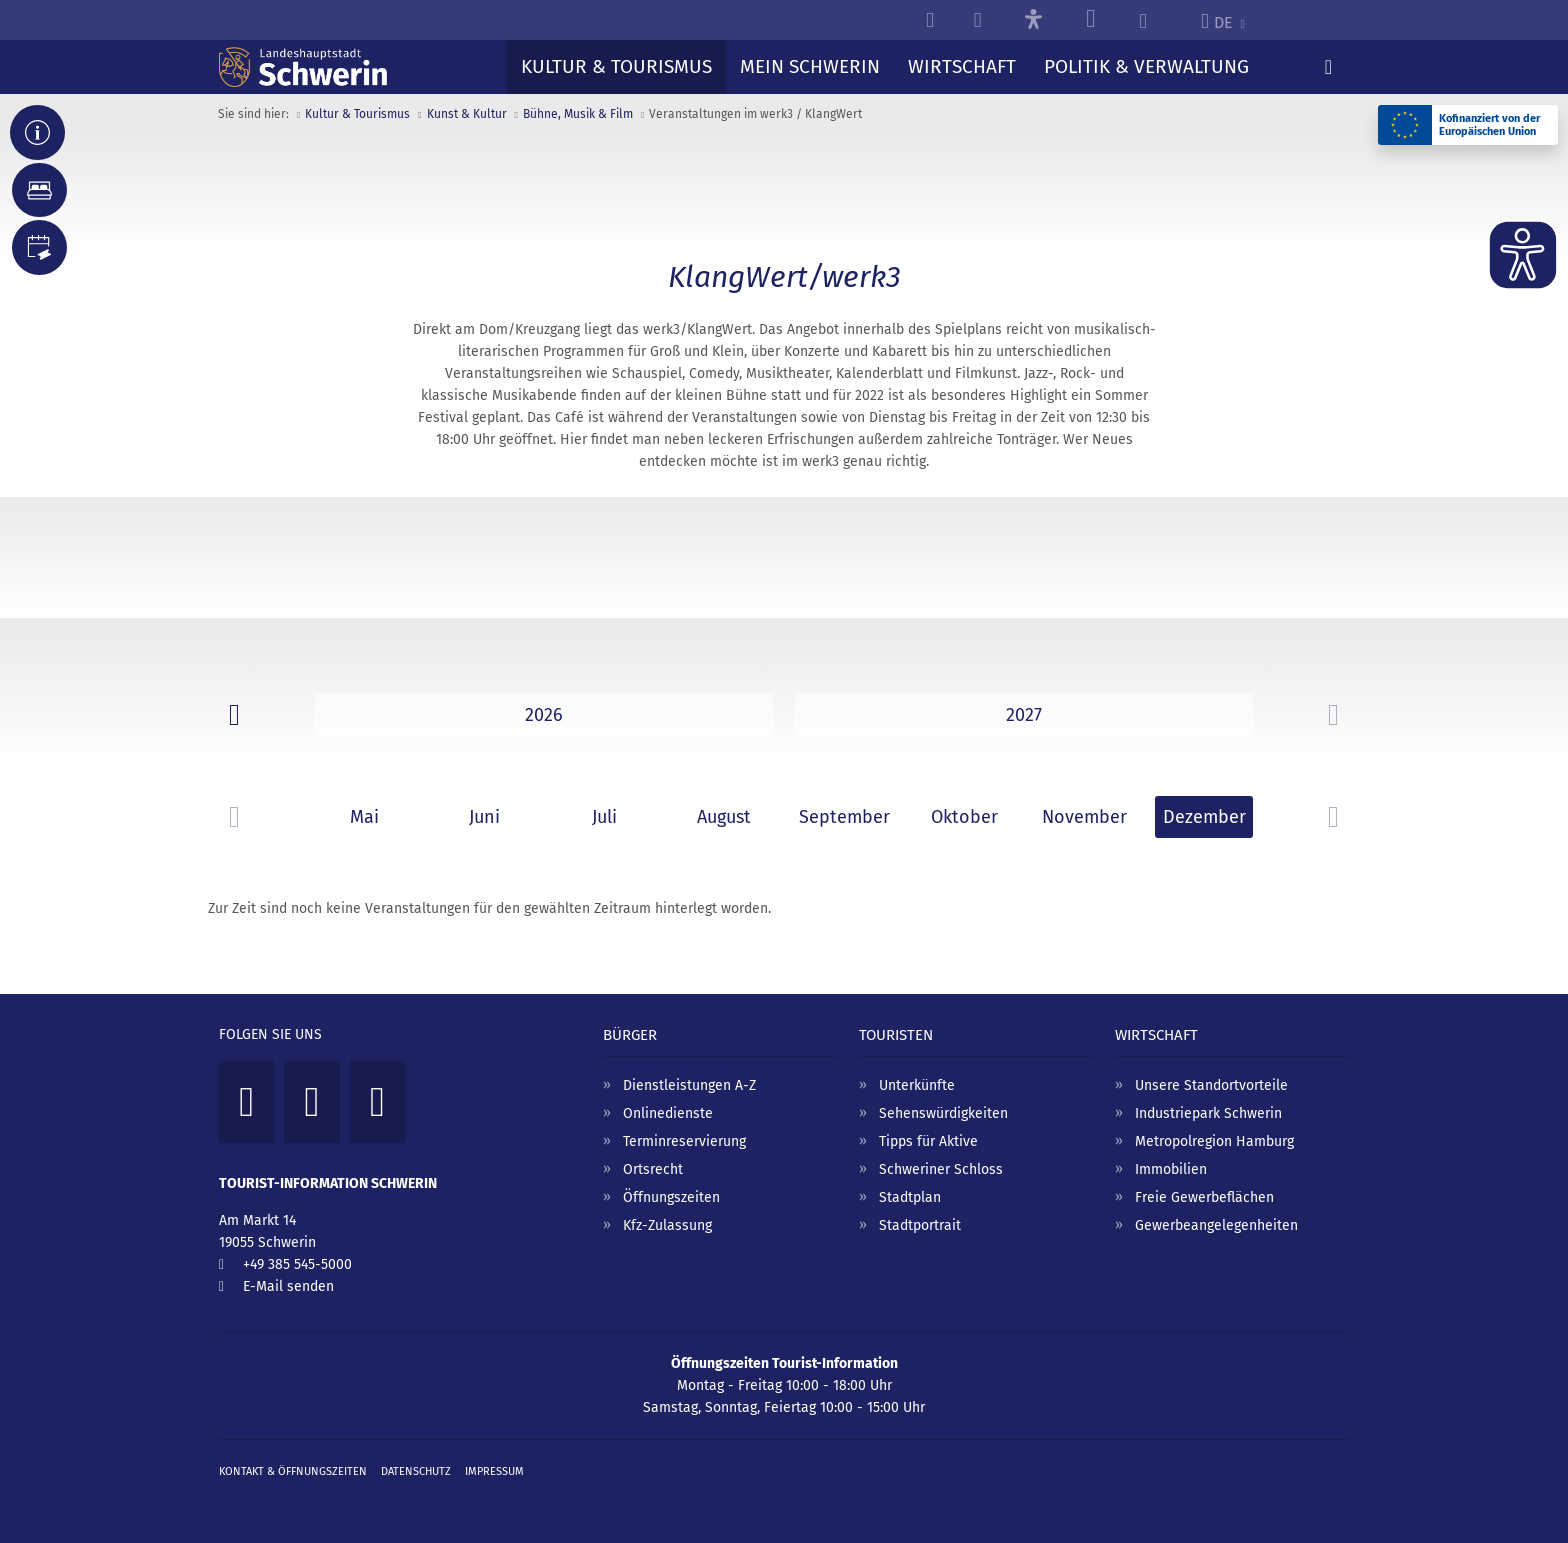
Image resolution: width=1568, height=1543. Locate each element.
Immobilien (1171, 1169)
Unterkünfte (917, 1085)
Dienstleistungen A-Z (689, 1085)
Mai (364, 817)
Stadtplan (910, 1197)
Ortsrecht (653, 1169)
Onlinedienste (668, 1113)
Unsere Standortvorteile (1211, 1085)
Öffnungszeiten (671, 1197)
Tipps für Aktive (928, 1141)
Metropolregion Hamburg (1214, 1141)
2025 (544, 715)
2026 (1024, 715)
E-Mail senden (288, 1286)
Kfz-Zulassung (667, 1225)
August (724, 817)
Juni (484, 817)
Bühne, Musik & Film (578, 114)
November (1084, 817)
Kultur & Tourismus (357, 114)
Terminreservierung (684, 1141)
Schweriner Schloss (941, 1169)
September (844, 817)
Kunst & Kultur (467, 114)
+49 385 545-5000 (297, 1264)
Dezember (1204, 817)
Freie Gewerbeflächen (1204, 1197)
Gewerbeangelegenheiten (1216, 1225)
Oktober (964, 817)
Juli (604, 817)
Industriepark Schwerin (1208, 1113)
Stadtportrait (920, 1225)
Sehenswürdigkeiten (943, 1113)
